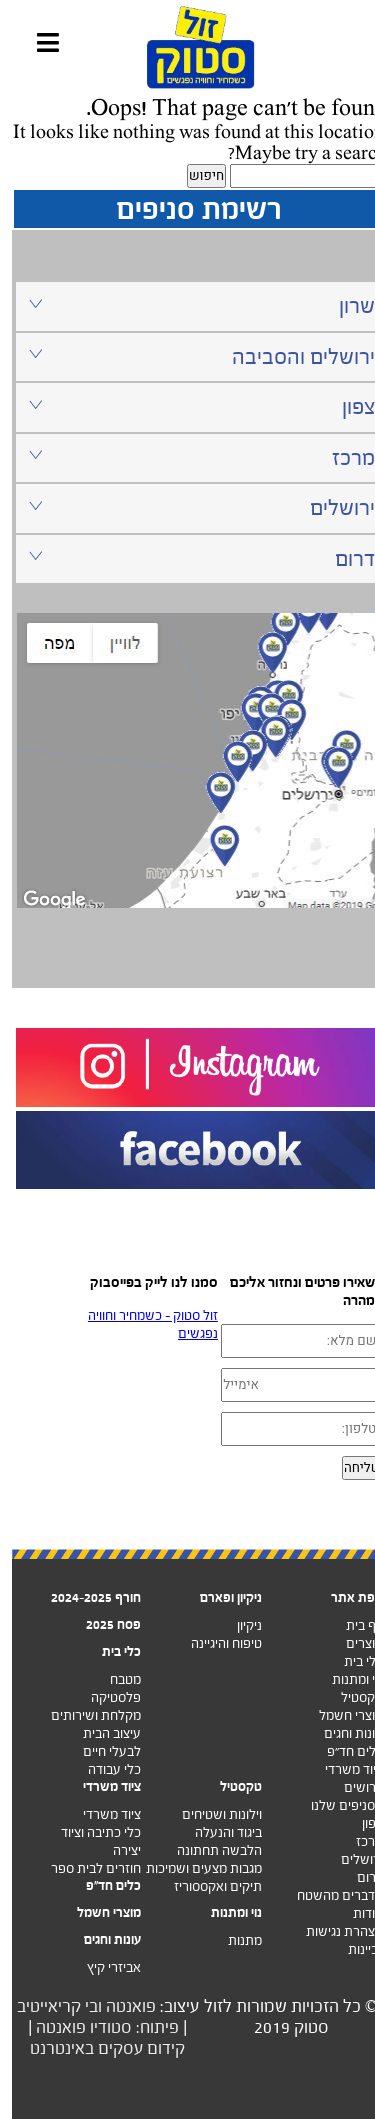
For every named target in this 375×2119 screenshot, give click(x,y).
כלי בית (351, 1661)
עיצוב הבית (100, 1733)
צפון (360, 1823)
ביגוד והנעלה (216, 1832)
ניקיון (237, 1625)
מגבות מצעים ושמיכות (192, 1868)
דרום (358, 1877)
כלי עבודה (102, 1769)
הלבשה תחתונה (207, 1850)
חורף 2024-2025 (84, 1597)
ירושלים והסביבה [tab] (189, 356)
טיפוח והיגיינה (214, 1643)
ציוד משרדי (342, 1769)
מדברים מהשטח (328, 1895)
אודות (356, 1913)
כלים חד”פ (343, 1751)
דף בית (352, 1625)
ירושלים (350, 1859)
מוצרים (352, 1643)
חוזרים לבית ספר (84, 1868)
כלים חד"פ (101, 1885)
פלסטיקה (104, 1697)
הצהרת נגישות (332, 1931)
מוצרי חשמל (339, 1715)
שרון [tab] (189, 305)
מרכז (357, 1841)
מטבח (113, 1679)
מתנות (233, 1940)
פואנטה (119, 2006)
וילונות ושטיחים (210, 1814)
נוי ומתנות (345, 1679)
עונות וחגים (341, 1733)
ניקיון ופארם (219, 1597)
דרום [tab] (189, 558)
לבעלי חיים (100, 1751)
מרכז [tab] (189, 457)
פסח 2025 (101, 1624)
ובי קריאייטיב (47, 2006)
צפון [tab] (189, 406)
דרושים (351, 1787)
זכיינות (353, 1949)
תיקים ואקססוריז (206, 1886)
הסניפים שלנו (335, 1805)
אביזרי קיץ (102, 1967)
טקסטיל (350, 1697)
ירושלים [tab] (189, 507)
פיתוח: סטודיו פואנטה (95, 2027)
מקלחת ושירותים (84, 1715)
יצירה (115, 1850)
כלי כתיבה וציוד (89, 1832)
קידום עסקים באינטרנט (95, 2048)
